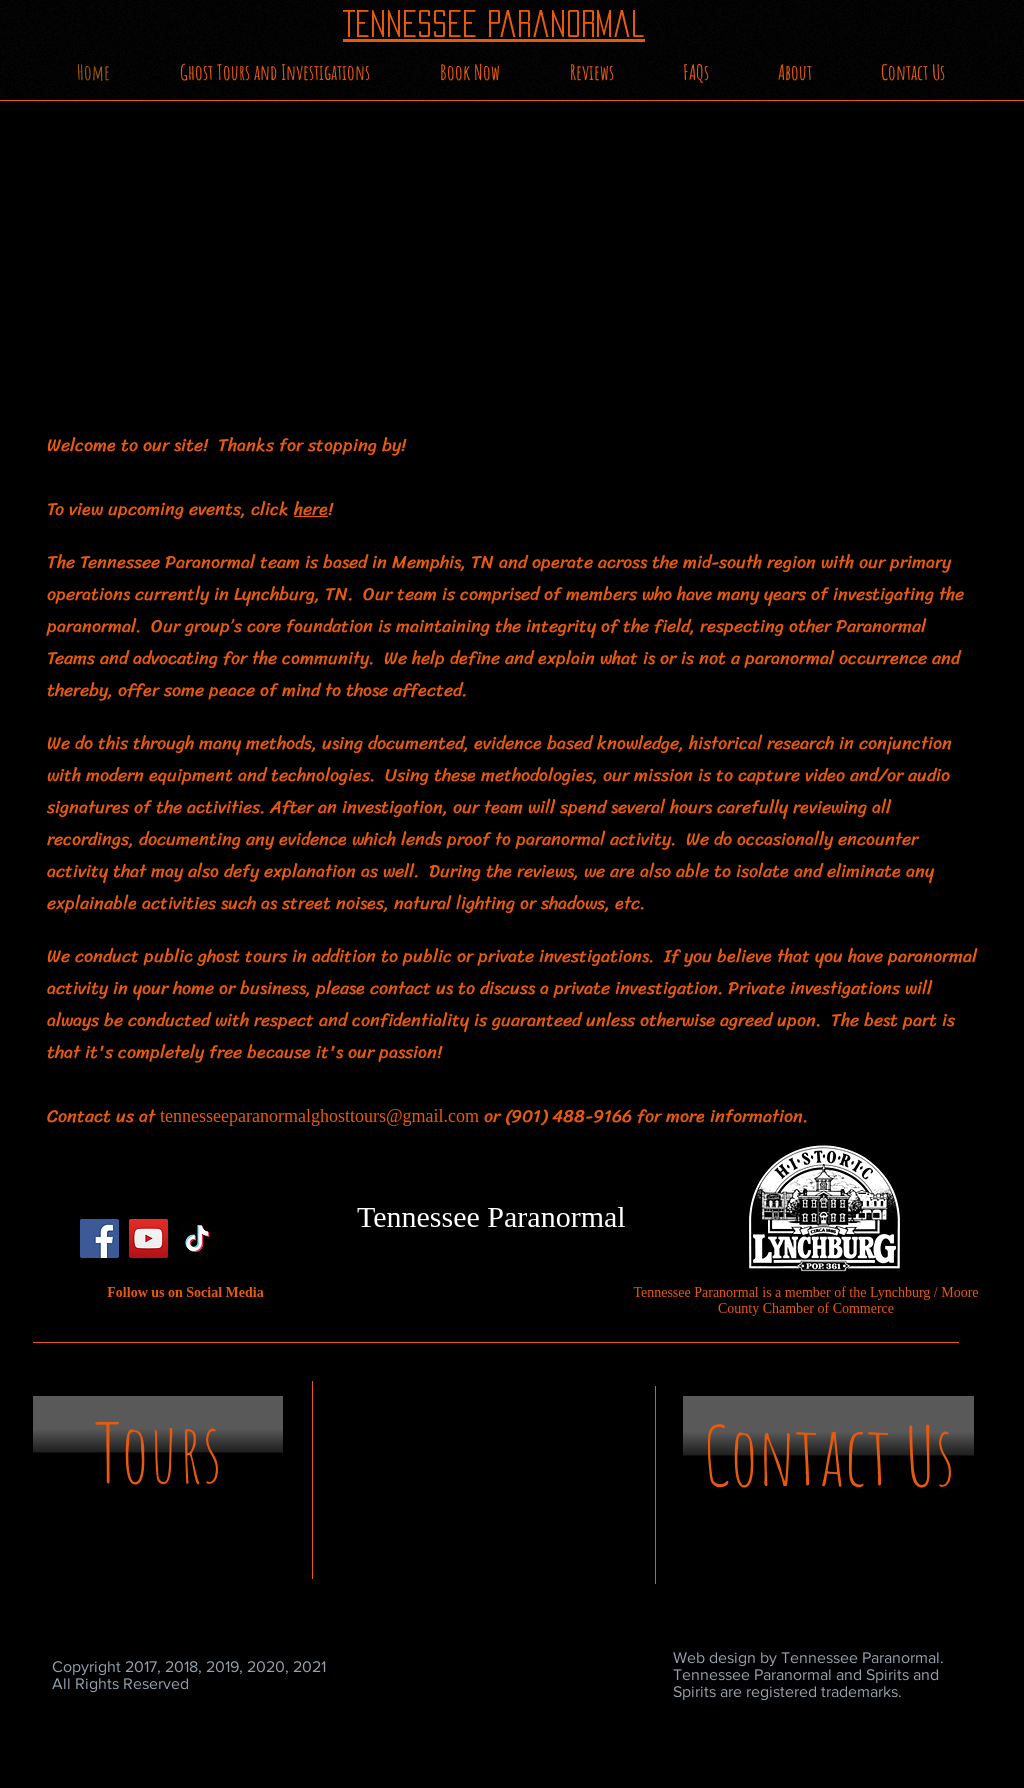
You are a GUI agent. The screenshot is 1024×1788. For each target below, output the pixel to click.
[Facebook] (99, 1238)
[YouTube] (148, 1238)
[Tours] (158, 1452)
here (311, 509)
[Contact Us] (828, 1455)
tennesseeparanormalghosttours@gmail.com (319, 1116)
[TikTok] (197, 1238)
